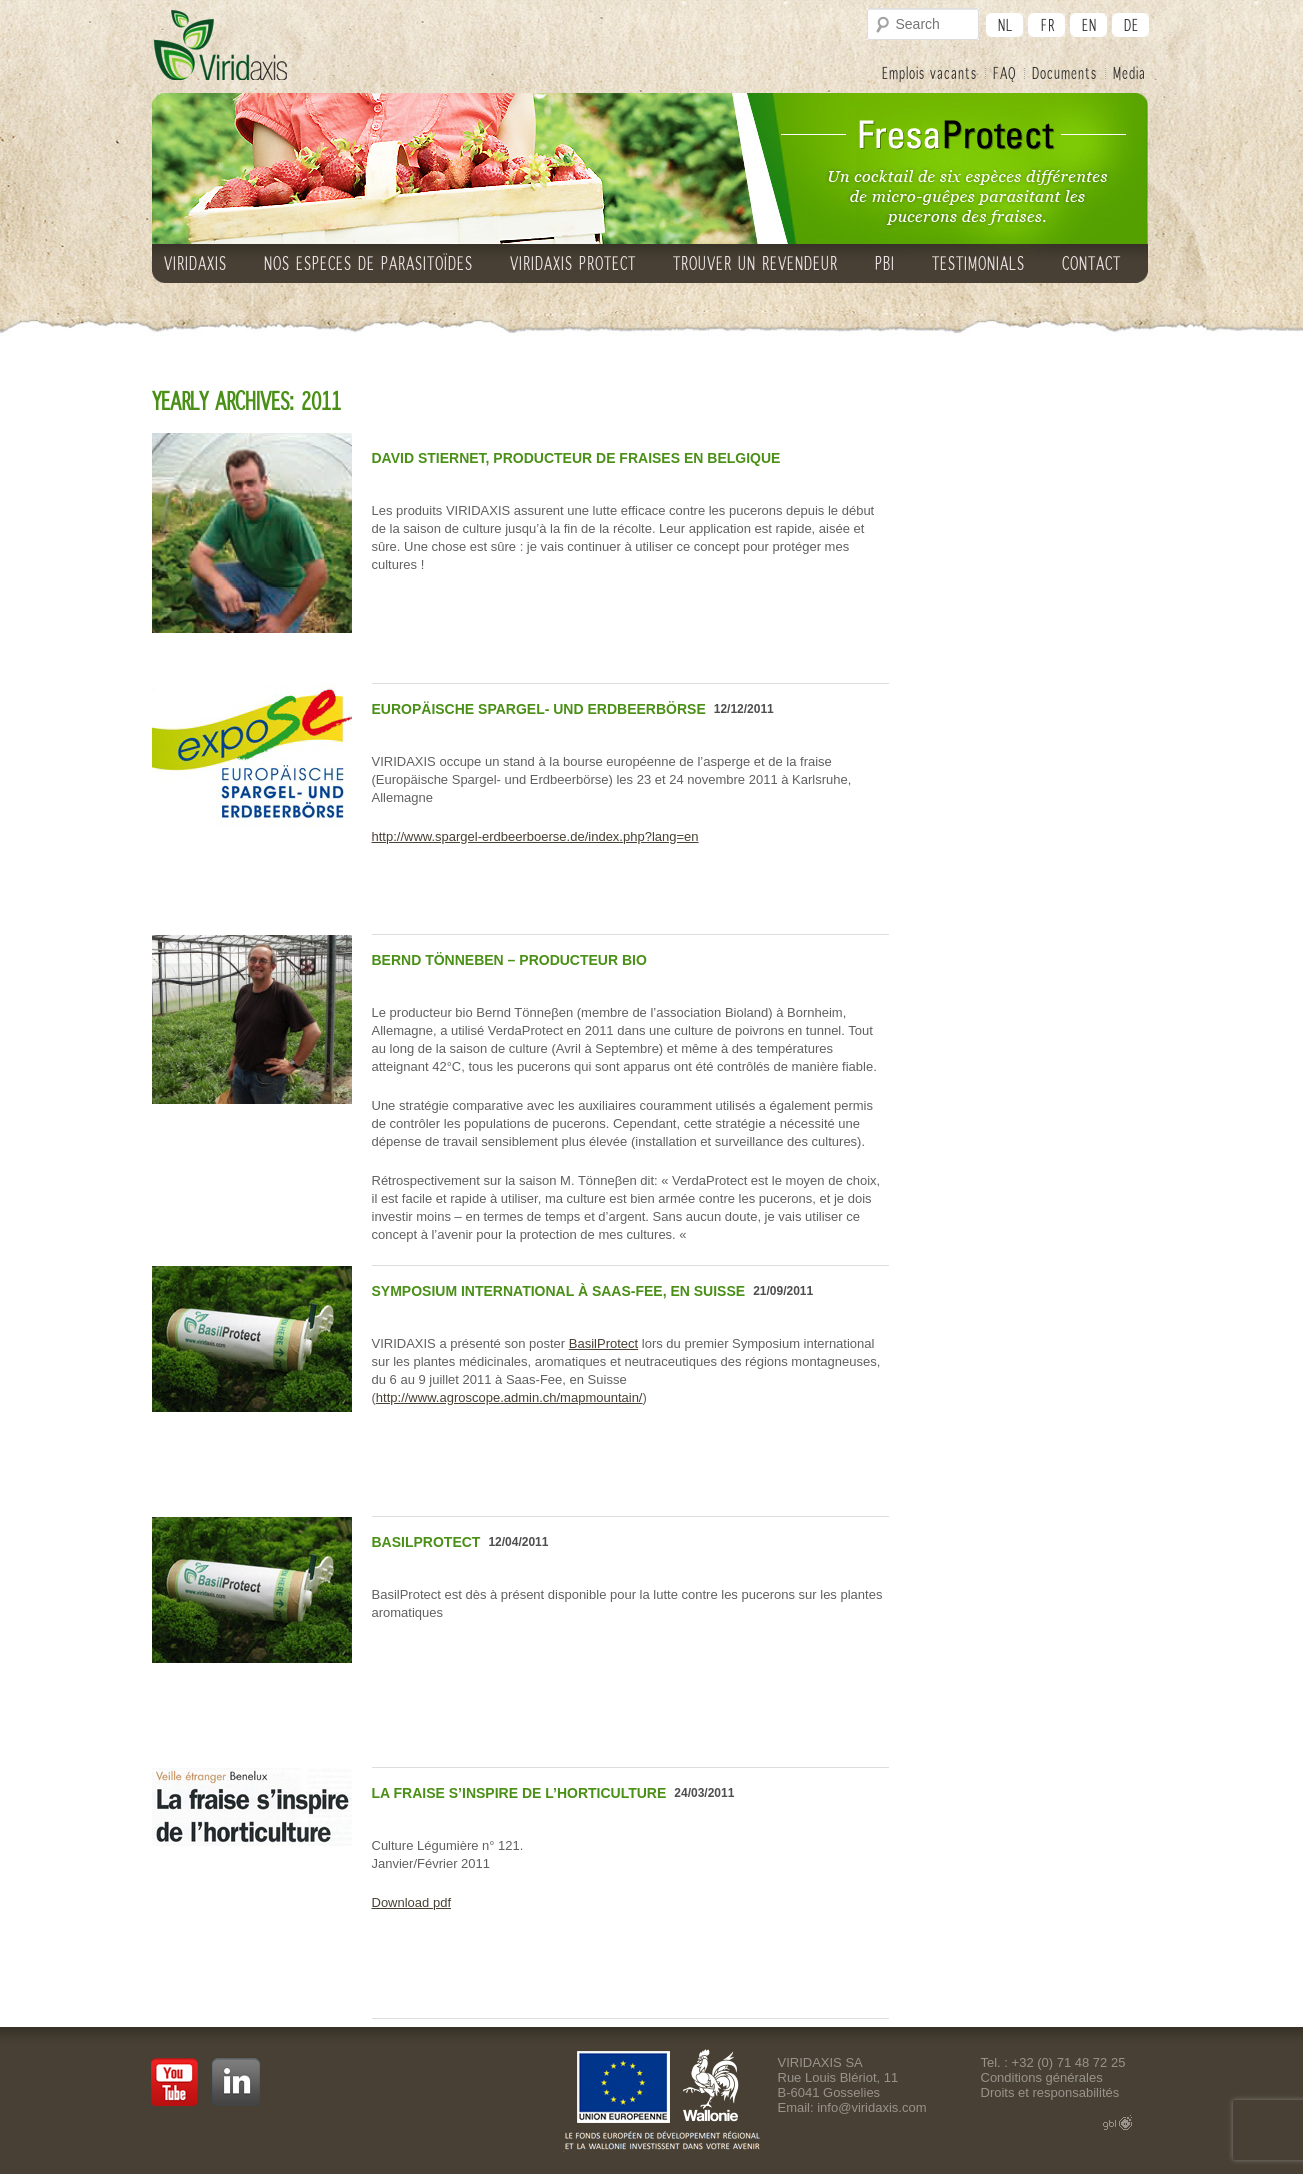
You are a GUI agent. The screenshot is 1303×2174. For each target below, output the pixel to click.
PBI (885, 263)
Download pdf (412, 1902)
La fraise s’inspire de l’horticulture (519, 1793)
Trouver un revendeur (755, 263)
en (1089, 24)
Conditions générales (1042, 2077)
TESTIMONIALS (978, 263)
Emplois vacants (929, 72)
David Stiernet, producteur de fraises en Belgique (576, 458)
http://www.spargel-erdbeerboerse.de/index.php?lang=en (535, 836)
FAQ (1004, 72)
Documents (1064, 72)
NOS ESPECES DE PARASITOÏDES (368, 263)
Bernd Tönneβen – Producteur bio (509, 960)
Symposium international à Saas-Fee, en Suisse (559, 1291)
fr (1048, 24)
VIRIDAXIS (195, 263)
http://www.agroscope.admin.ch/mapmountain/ (509, 1397)
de (1131, 24)
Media (1129, 72)
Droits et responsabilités (1050, 2092)
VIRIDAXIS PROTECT (573, 263)
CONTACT (1091, 263)
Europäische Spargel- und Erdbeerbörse (539, 709)
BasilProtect (603, 1343)
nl (1005, 24)
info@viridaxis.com (871, 2107)
